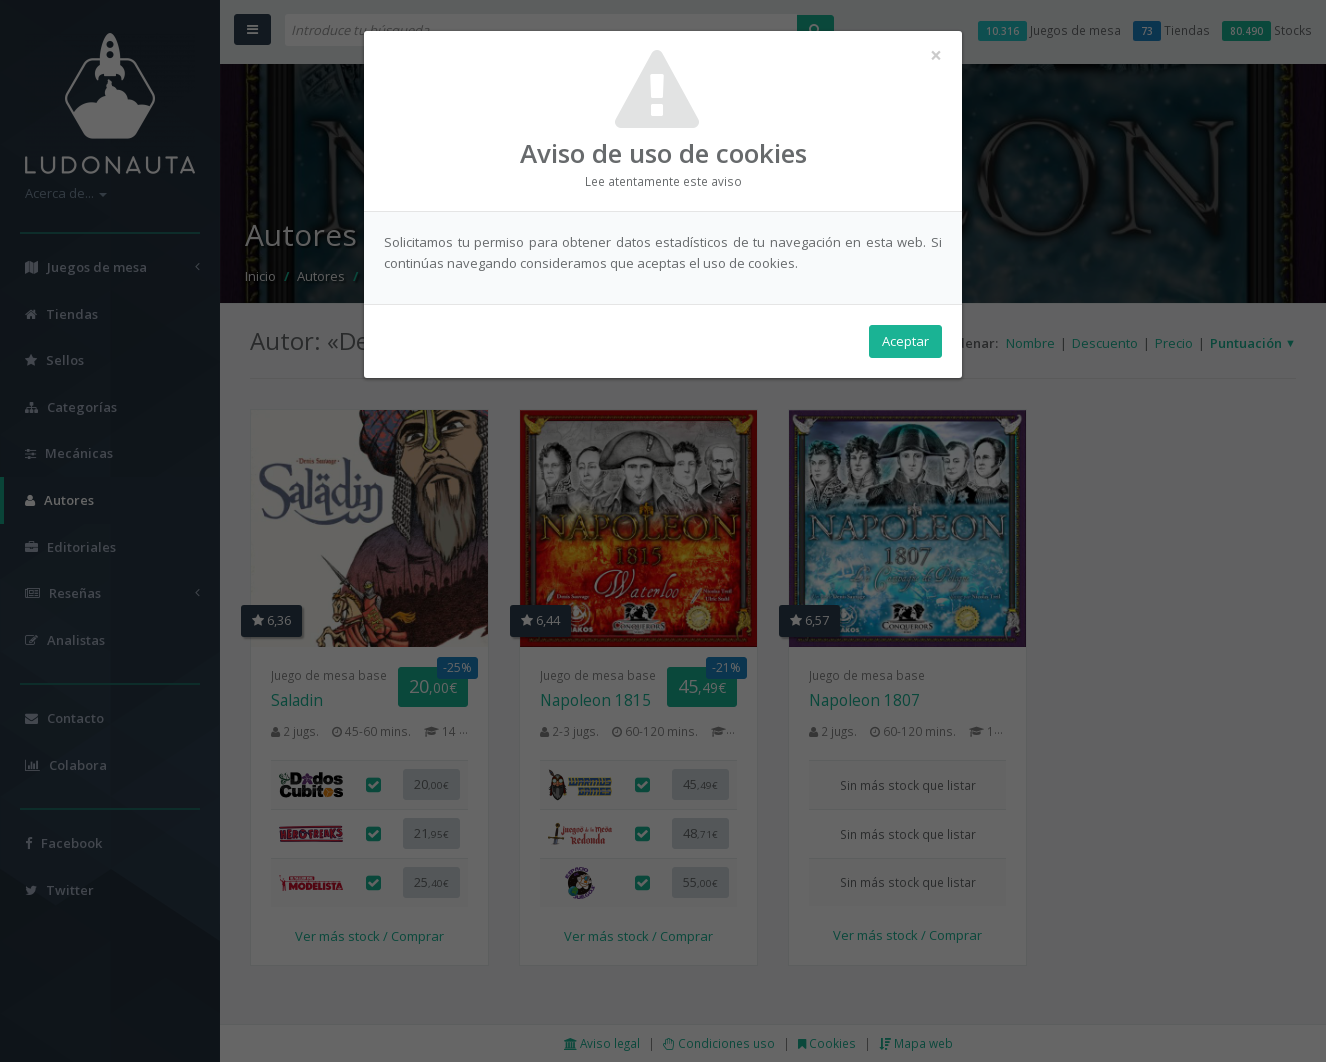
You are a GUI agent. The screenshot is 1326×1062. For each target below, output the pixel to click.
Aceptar (905, 341)
